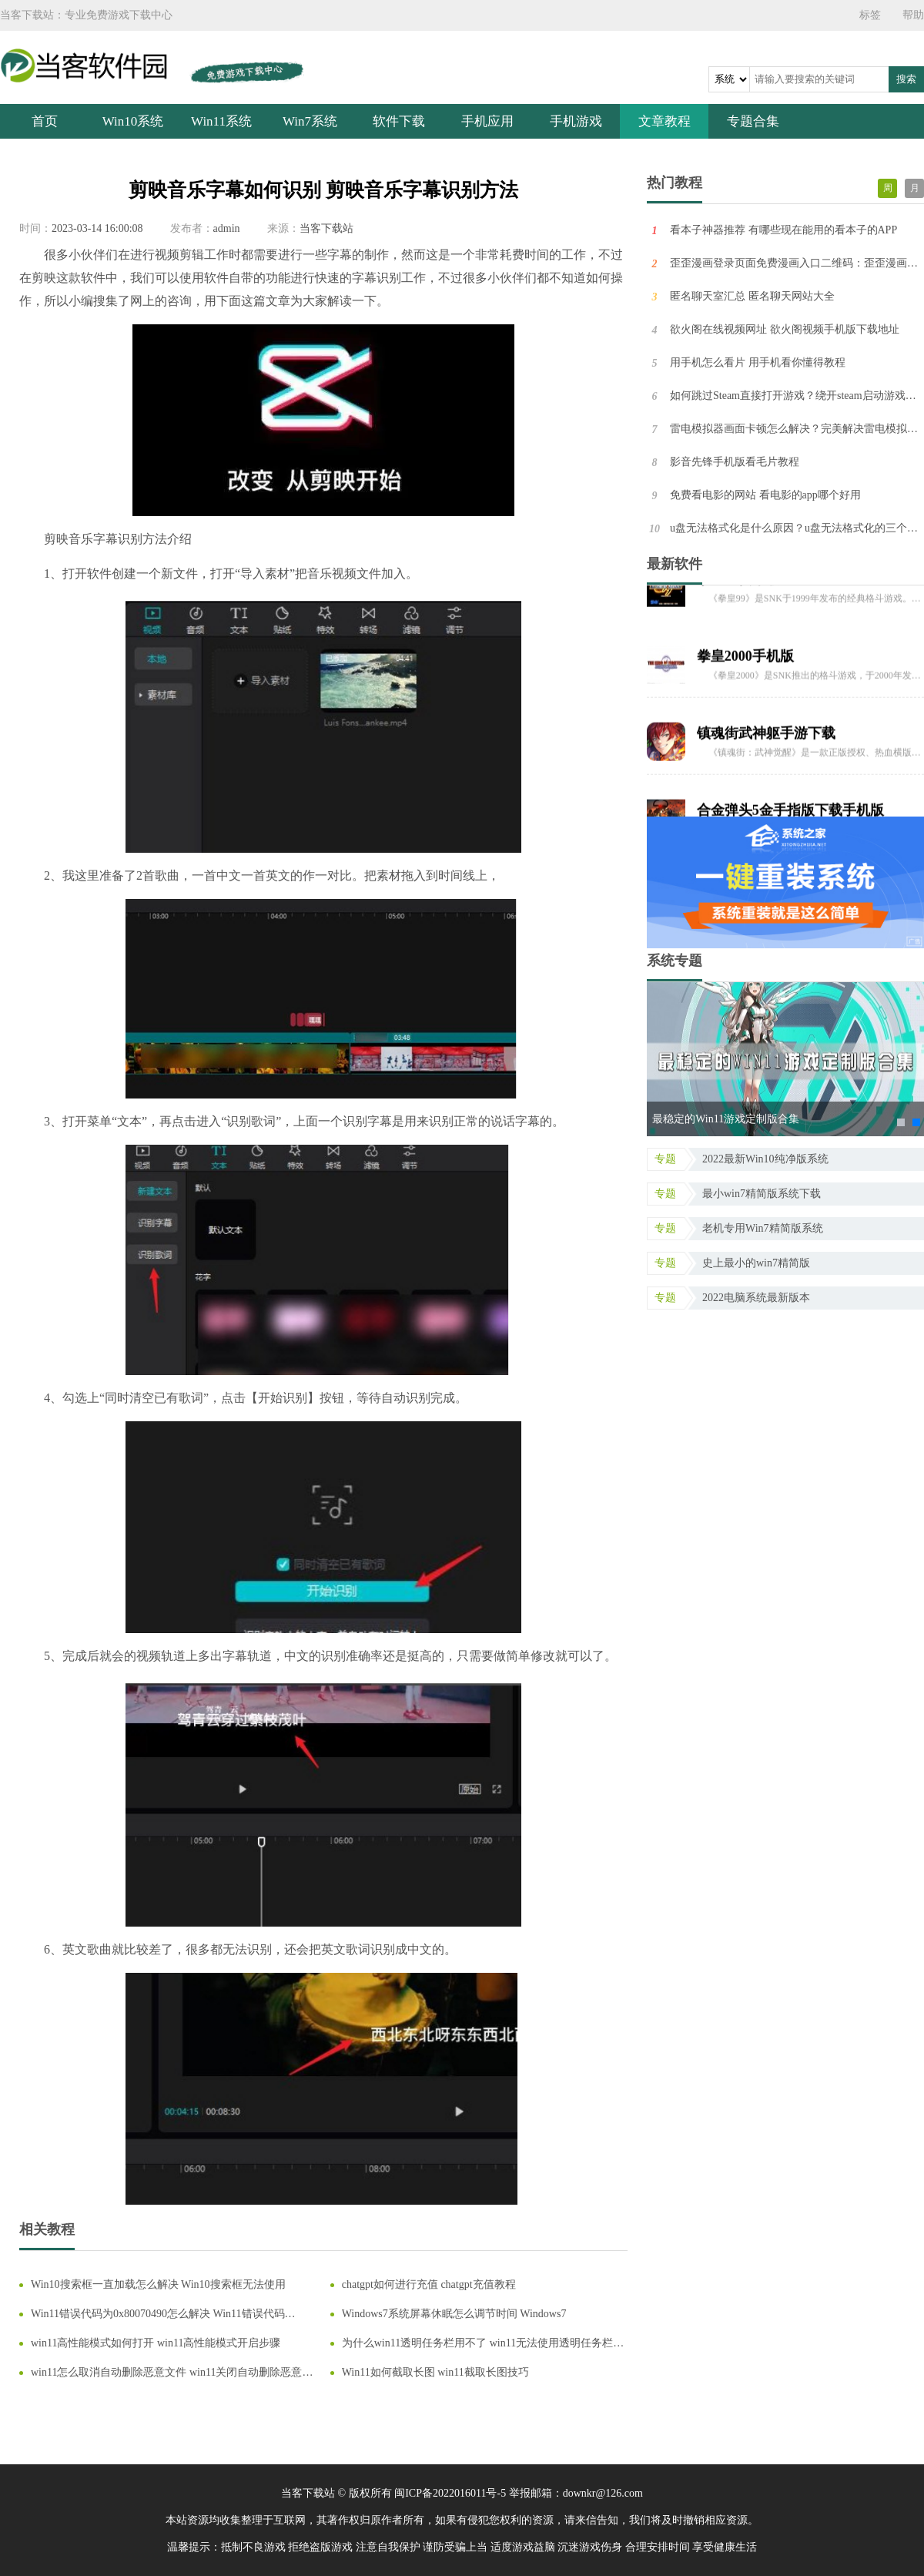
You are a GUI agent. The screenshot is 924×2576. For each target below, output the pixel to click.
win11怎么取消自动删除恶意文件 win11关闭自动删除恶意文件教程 (172, 2373)
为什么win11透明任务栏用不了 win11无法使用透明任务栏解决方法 (483, 2343)
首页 (45, 121)
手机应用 (487, 121)
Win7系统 (310, 121)
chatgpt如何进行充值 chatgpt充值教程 (429, 2284)
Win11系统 (221, 121)
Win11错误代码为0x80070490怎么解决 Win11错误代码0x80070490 (158, 2314)
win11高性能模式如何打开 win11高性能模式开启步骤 (155, 2343)
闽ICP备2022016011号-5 (450, 2493)
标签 (870, 15)
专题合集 (753, 121)
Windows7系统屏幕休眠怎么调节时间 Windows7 (454, 2313)
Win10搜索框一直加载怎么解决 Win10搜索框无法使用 (158, 2284)
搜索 (906, 79)
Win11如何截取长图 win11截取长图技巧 (435, 2372)
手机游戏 (576, 121)
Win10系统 (133, 121)
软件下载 (399, 121)
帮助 (913, 15)
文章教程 (664, 121)
